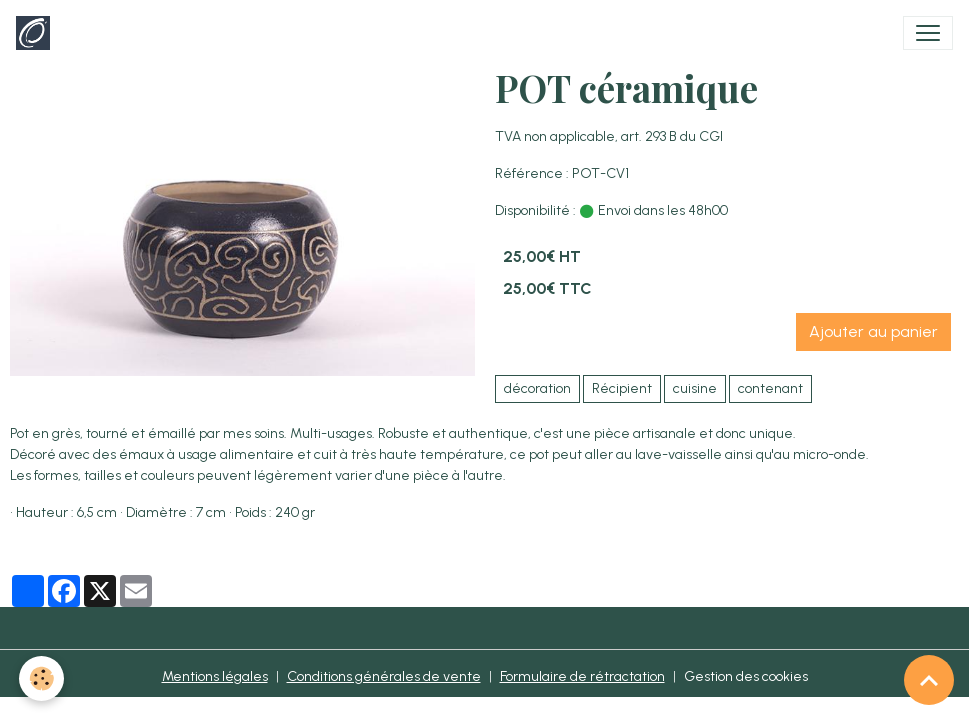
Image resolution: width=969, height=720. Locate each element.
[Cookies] (42, 678)
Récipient (622, 388)
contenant (770, 388)
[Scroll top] (929, 680)
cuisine (695, 388)
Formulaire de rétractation (582, 676)
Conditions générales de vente (384, 676)
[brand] (37, 33)
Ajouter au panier (873, 331)
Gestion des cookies (746, 676)
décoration (537, 388)
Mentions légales (215, 676)
